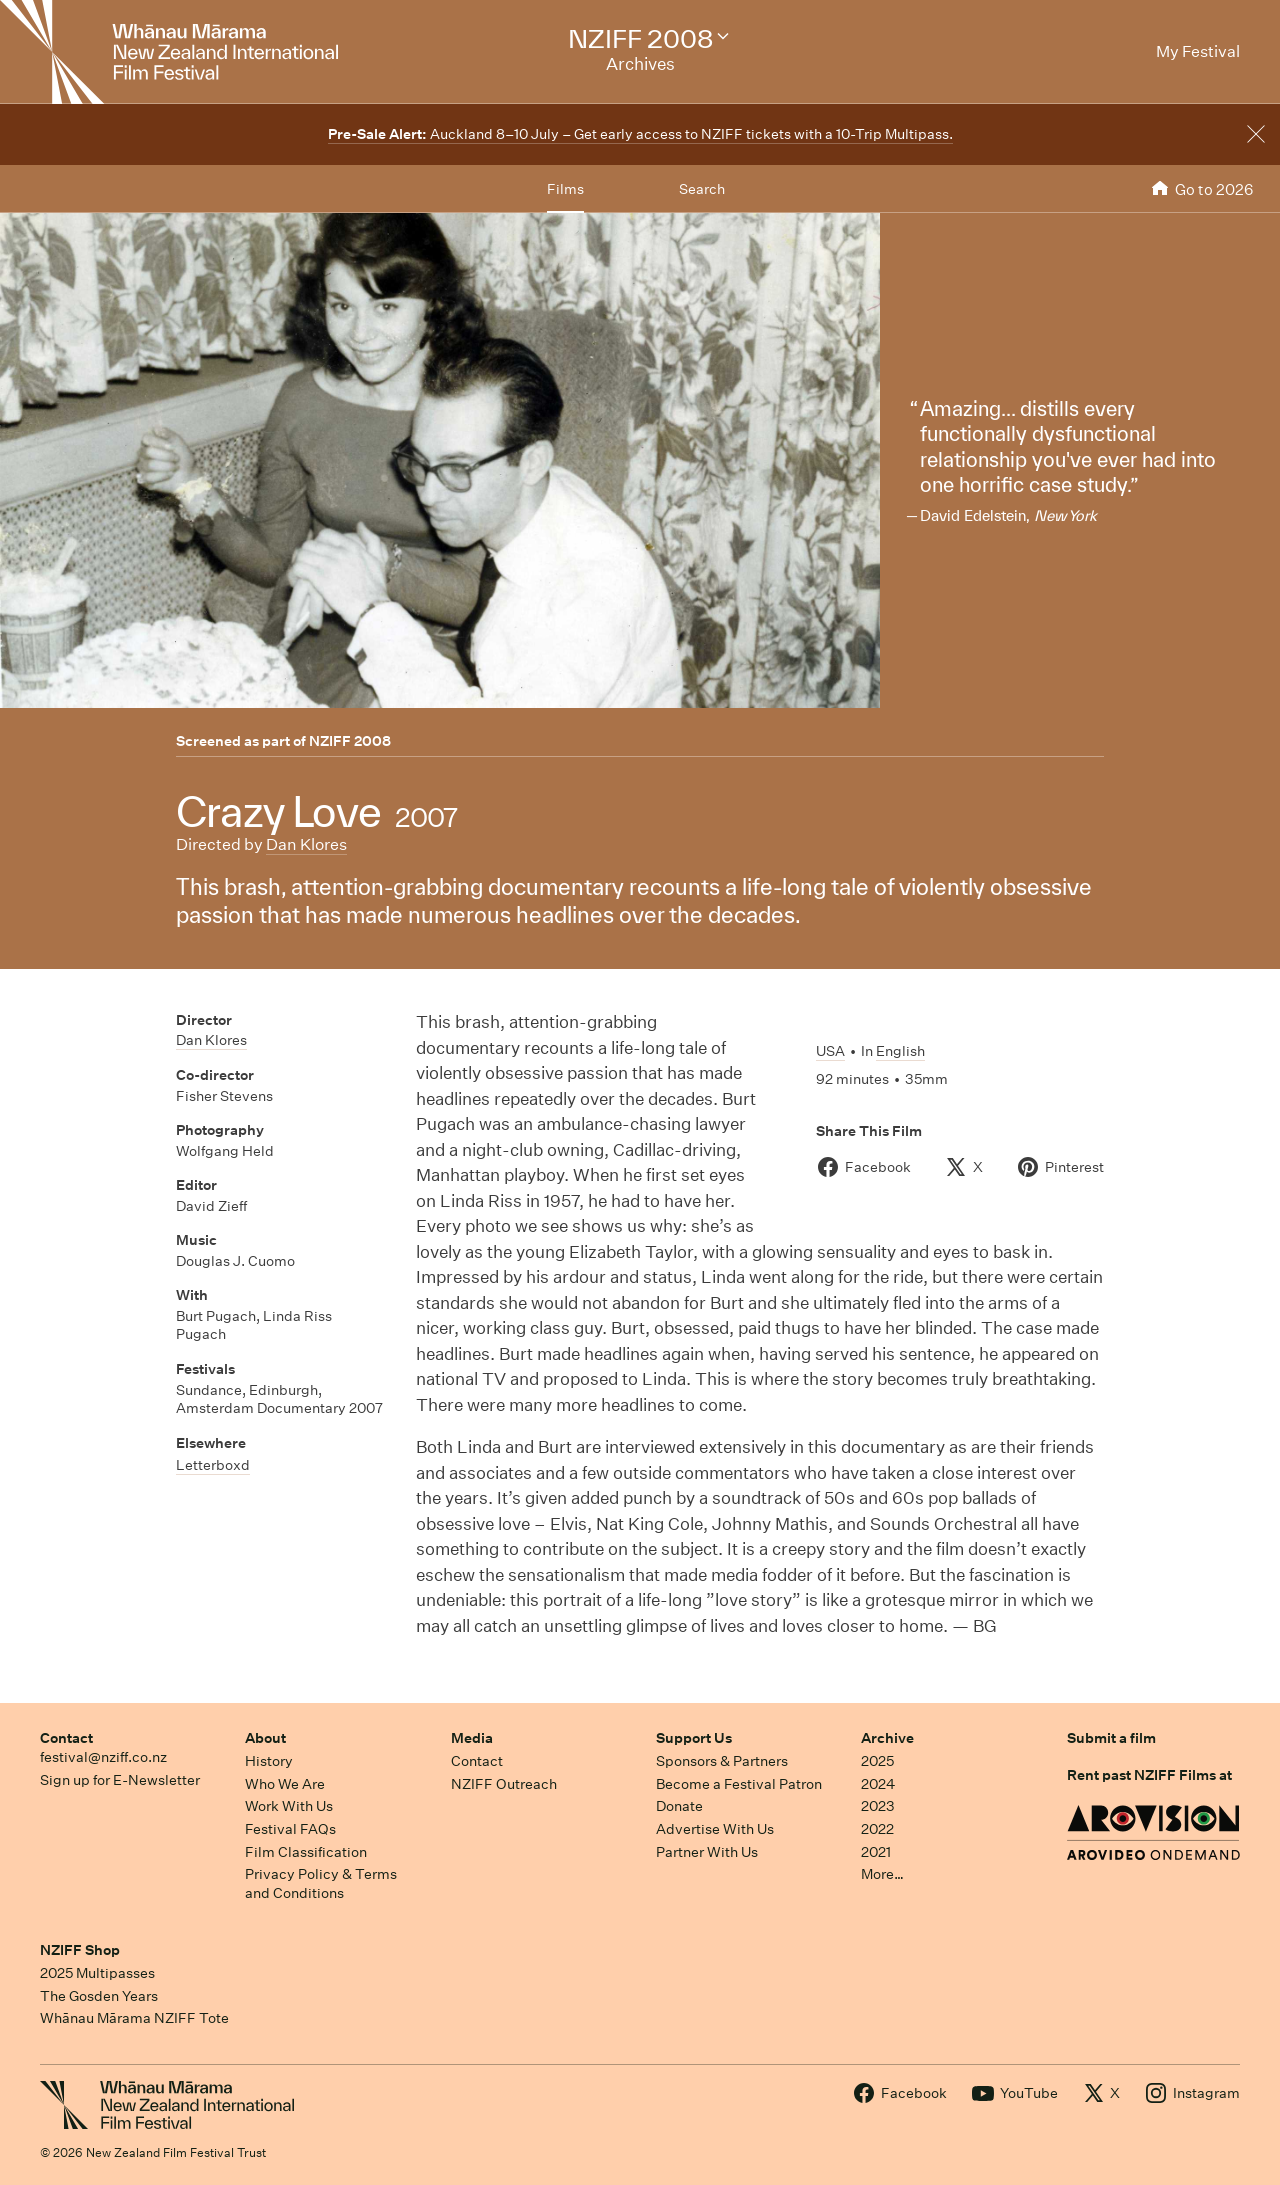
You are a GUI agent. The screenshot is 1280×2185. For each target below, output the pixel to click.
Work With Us (289, 1806)
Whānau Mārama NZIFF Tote (134, 2018)
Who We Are (285, 1784)
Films (565, 189)
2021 (876, 1852)
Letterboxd (213, 1465)
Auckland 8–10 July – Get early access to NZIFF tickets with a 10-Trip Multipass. (640, 134)
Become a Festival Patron (739, 1784)
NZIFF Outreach (504, 1784)
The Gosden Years (99, 1996)
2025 (877, 1761)
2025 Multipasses (97, 1973)
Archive (887, 1738)
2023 (878, 1806)
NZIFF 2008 (350, 741)
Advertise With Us (715, 1829)
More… (882, 1874)
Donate (679, 1806)
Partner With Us (707, 1852)
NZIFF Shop (80, 1950)
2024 (878, 1784)
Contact (66, 1738)
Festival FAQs (290, 1829)
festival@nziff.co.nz (103, 1757)
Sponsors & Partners (722, 1761)
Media (472, 1738)
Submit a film (1111, 1738)
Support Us (694, 1738)
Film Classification (306, 1852)
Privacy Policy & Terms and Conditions (321, 1883)
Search (702, 189)
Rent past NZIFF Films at (1149, 1775)
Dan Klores (306, 844)
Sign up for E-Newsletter (120, 1780)
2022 (877, 1829)
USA (830, 1051)
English (900, 1051)
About (265, 1738)
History (269, 1761)
